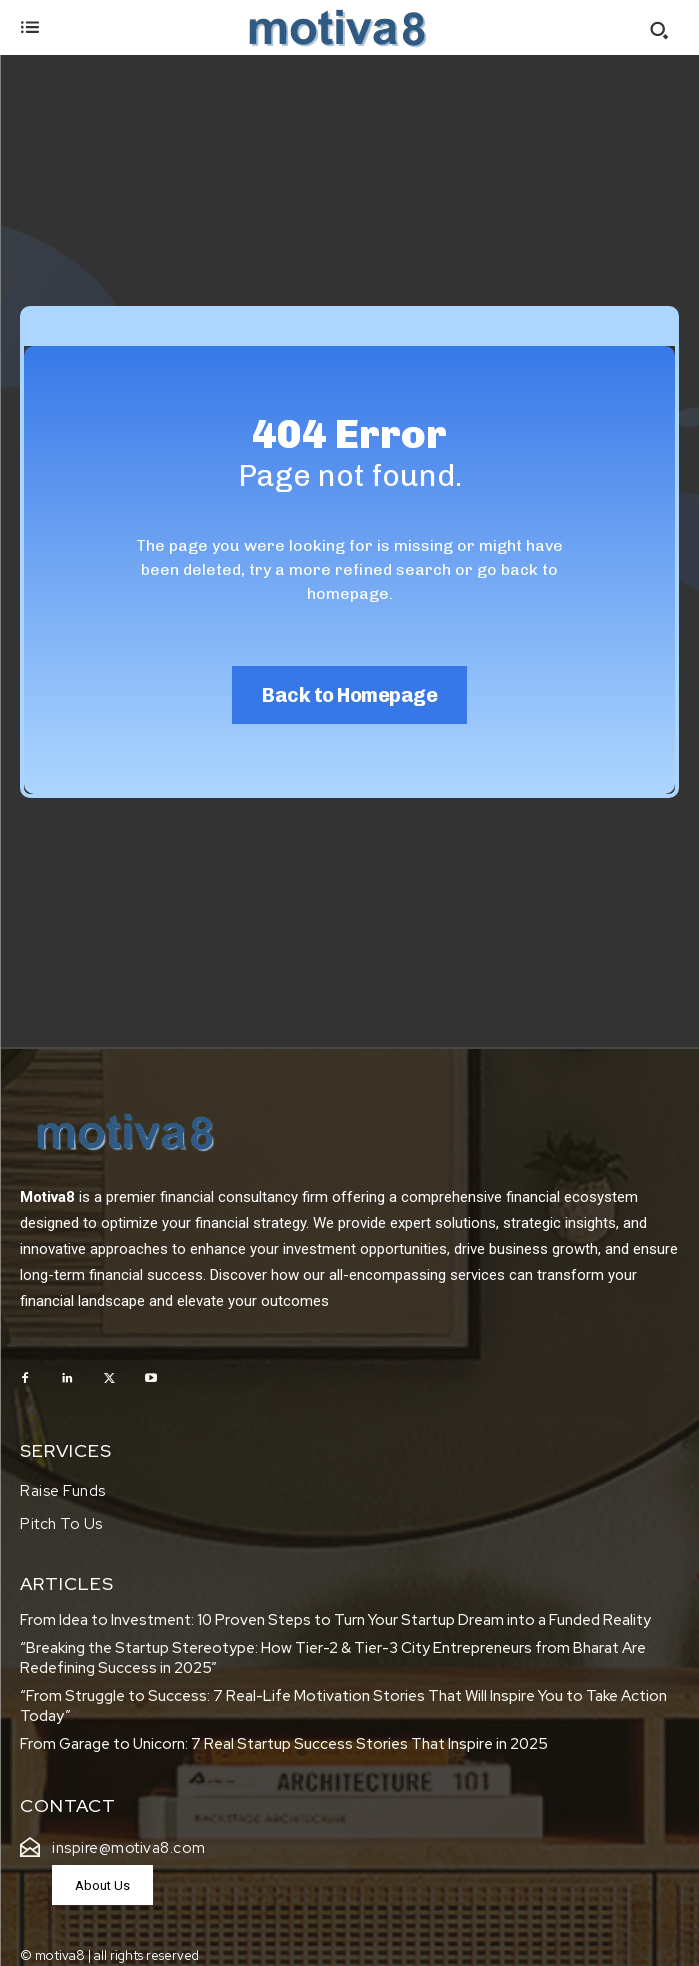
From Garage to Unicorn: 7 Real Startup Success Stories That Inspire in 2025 (285, 1744)
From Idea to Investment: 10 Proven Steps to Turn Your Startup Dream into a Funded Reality (335, 1620)
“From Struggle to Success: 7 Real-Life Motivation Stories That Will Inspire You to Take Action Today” (343, 1706)
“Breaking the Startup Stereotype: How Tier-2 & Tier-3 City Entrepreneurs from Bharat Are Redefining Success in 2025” (333, 1658)
